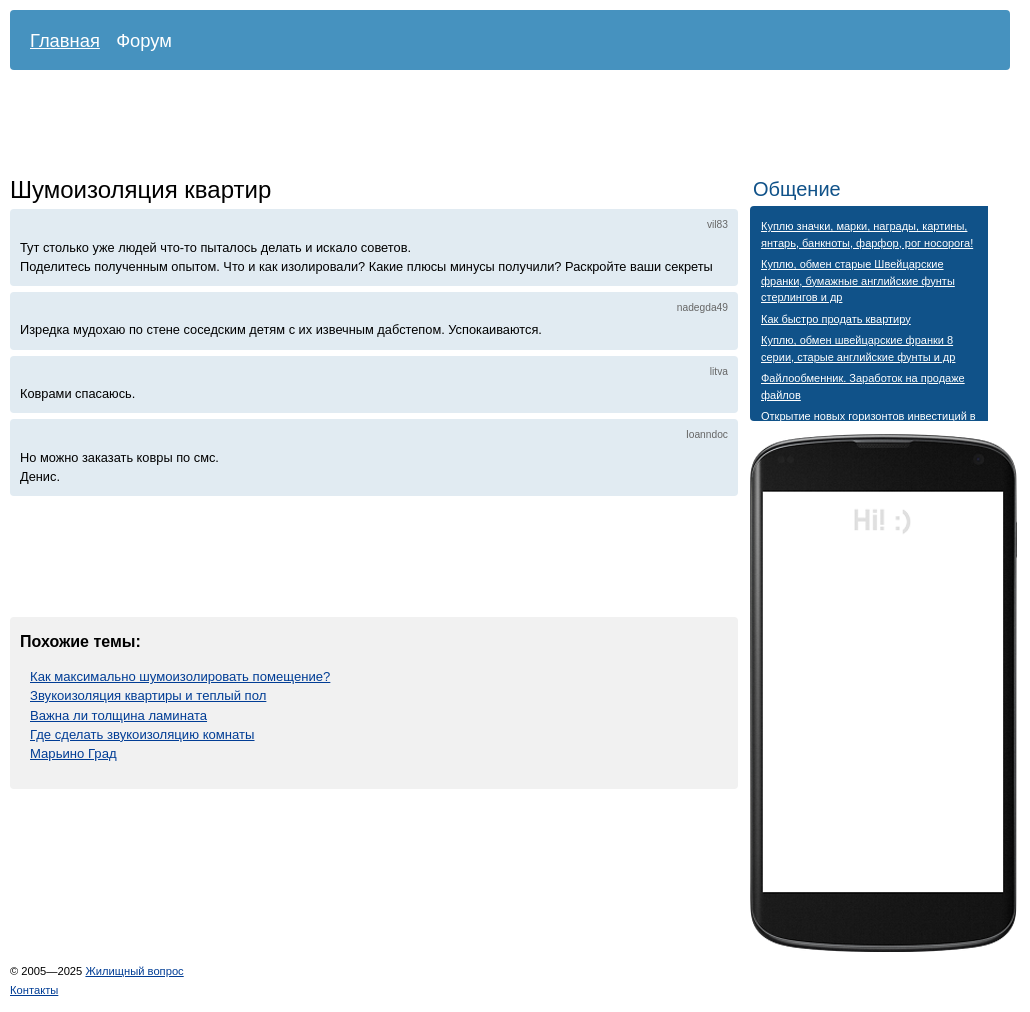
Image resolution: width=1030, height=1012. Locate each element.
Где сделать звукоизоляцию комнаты (142, 734)
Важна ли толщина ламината (118, 715)
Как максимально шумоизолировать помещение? (180, 676)
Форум (144, 40)
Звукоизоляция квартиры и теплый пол (148, 695)
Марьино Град (73, 753)
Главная (65, 40)
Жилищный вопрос (134, 971)
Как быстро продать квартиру (836, 319)
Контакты (34, 990)
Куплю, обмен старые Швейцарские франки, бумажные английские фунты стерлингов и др (858, 280)
